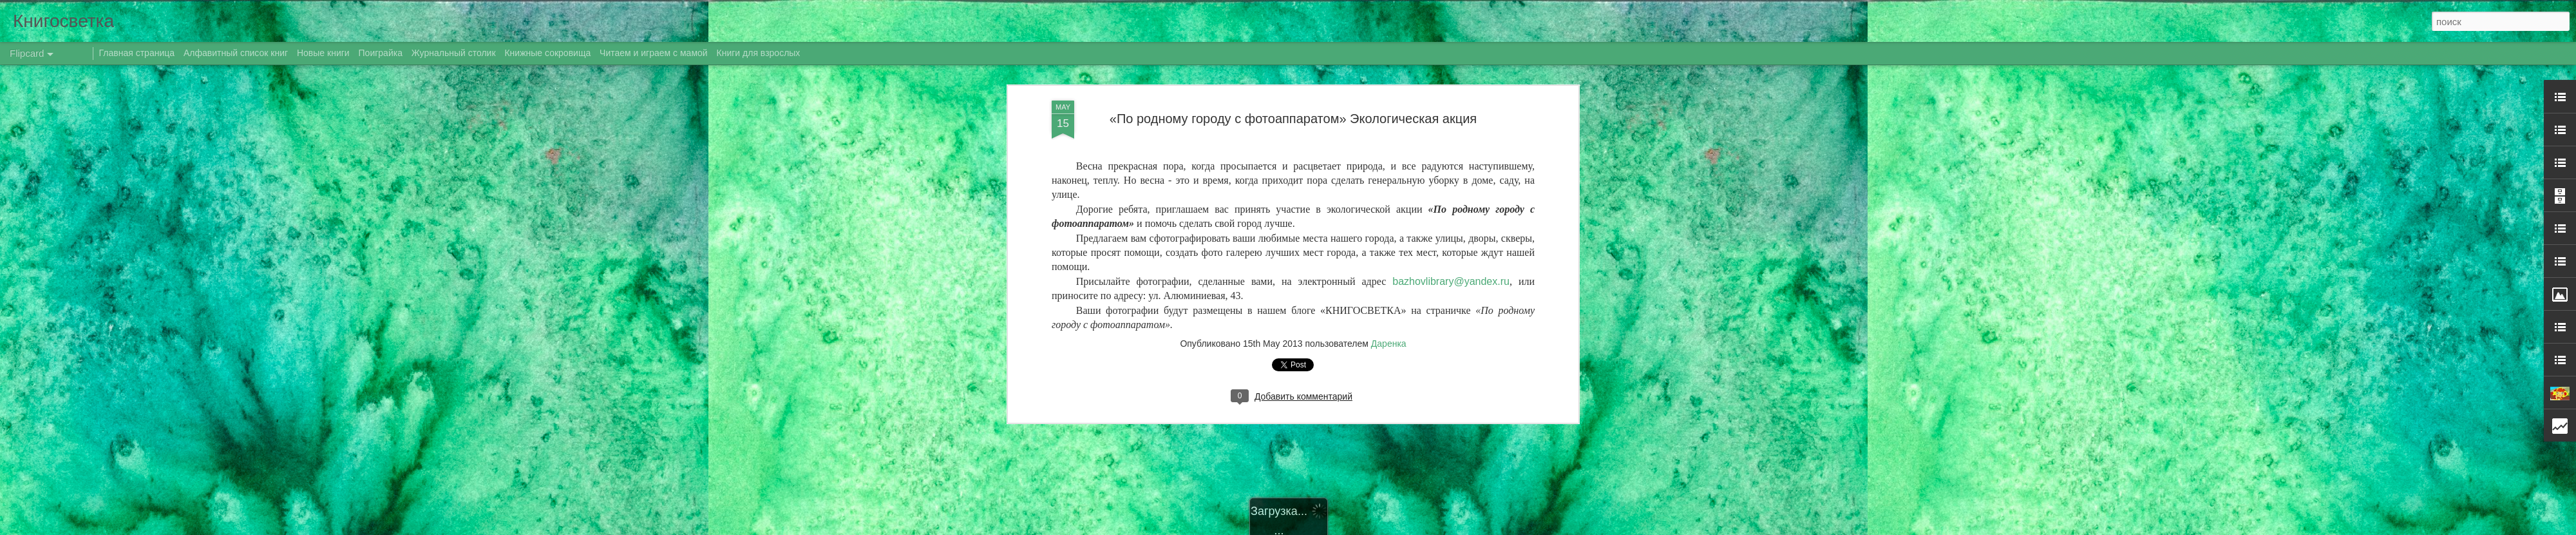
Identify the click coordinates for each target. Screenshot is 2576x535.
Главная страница (137, 53)
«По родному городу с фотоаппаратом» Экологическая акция (1293, 83)
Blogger (1393, 528)
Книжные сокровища (547, 53)
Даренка (1388, 309)
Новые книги (323, 53)
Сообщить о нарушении (1447, 528)
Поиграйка (380, 53)
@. (1451, 245)
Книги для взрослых (758, 53)
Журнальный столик (454, 53)
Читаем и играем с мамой (654, 53)
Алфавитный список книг (237, 53)
